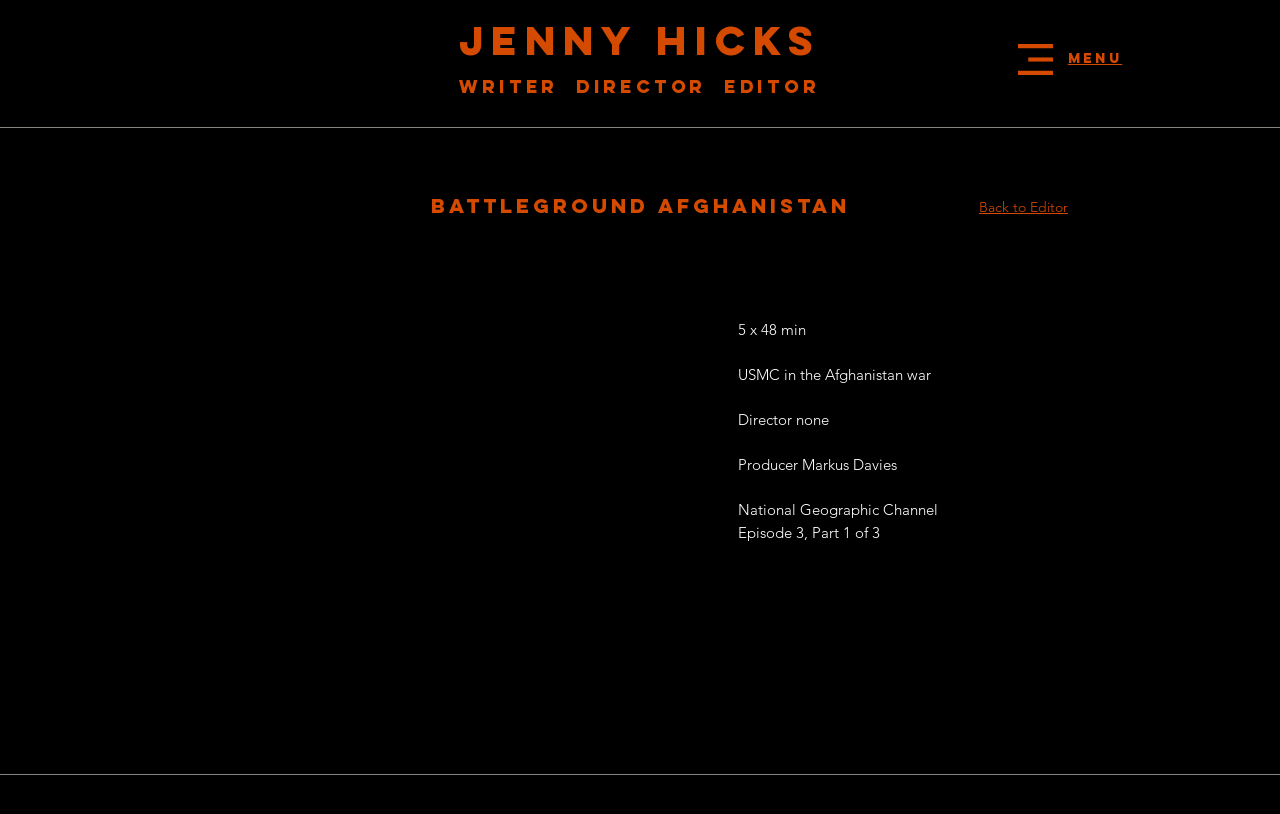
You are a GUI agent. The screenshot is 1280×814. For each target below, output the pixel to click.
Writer (513, 86)
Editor (772, 86)
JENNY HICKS (640, 40)
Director (650, 86)
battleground (544, 205)
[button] (1035, 59)
